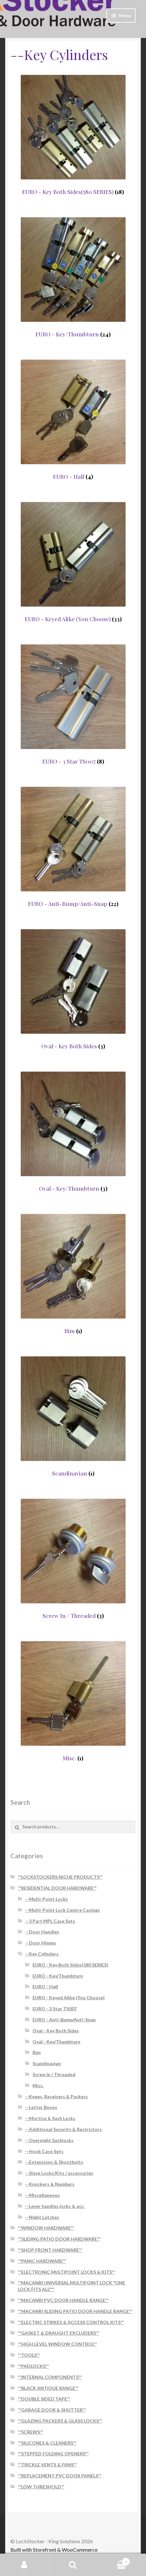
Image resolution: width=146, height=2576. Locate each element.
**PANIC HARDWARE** (42, 2261)
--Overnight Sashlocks (49, 2140)
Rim (37, 2052)
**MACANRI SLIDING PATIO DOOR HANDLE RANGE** (75, 2311)
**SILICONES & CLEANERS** (47, 2443)
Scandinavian (47, 2063)
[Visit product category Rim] (73, 1274)
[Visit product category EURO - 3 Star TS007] (73, 704)
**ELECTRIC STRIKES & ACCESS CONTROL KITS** (71, 2322)
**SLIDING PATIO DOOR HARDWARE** (59, 2239)
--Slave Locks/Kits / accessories (59, 2173)
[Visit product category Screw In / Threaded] (73, 1559)
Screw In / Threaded (54, 2074)
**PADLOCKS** (33, 2366)
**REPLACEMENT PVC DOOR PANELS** (59, 2475)
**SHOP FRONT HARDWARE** (50, 2250)
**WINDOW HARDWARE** (46, 2228)
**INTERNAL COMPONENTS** (50, 2377)
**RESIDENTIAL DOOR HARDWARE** (57, 1888)
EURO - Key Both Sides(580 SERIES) (70, 1965)
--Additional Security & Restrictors (63, 2129)
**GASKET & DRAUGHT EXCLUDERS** (58, 2333)
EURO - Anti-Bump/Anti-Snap (64, 2019)
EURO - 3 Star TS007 (55, 2008)
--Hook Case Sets (44, 2151)
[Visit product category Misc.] (73, 1701)
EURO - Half (45, 1986)
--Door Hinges (40, 1942)
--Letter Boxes (41, 2107)
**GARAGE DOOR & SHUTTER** (52, 2410)
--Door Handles (42, 1931)
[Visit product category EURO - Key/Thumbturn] (73, 277)
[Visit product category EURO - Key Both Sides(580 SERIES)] (73, 135)
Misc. (38, 2085)
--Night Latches (42, 2217)
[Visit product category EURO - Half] (73, 419)
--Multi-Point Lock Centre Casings (62, 1910)
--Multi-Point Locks (46, 1899)
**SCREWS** (30, 2432)
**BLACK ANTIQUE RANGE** (48, 2388)
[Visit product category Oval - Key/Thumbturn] (73, 1131)
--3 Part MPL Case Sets (50, 1921)
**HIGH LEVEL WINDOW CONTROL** (57, 2344)
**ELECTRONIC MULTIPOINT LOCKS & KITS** (66, 2272)
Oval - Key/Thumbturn (56, 2041)
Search (73, 2565)
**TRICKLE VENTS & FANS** (47, 2464)
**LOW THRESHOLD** (41, 2486)
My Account (24, 2565)
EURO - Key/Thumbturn (58, 1976)
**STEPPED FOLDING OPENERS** (53, 2453)
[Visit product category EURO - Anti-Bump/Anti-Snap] (73, 847)
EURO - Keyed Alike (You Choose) (69, 1997)
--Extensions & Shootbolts (54, 2162)
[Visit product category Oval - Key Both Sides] (73, 989)
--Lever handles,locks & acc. (55, 2206)
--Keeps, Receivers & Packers (56, 2096)
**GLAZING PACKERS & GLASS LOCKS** (60, 2421)
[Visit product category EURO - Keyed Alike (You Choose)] (73, 562)
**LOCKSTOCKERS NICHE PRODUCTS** (60, 1877)
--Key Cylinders (42, 1953)
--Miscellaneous (42, 2195)
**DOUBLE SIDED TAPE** (44, 2398)
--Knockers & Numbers (49, 2184)
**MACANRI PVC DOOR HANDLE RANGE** (63, 2300)
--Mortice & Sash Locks (50, 2118)
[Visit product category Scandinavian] (73, 1416)
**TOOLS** (29, 2355)
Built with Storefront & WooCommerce (54, 2549)
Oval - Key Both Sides (56, 2030)
